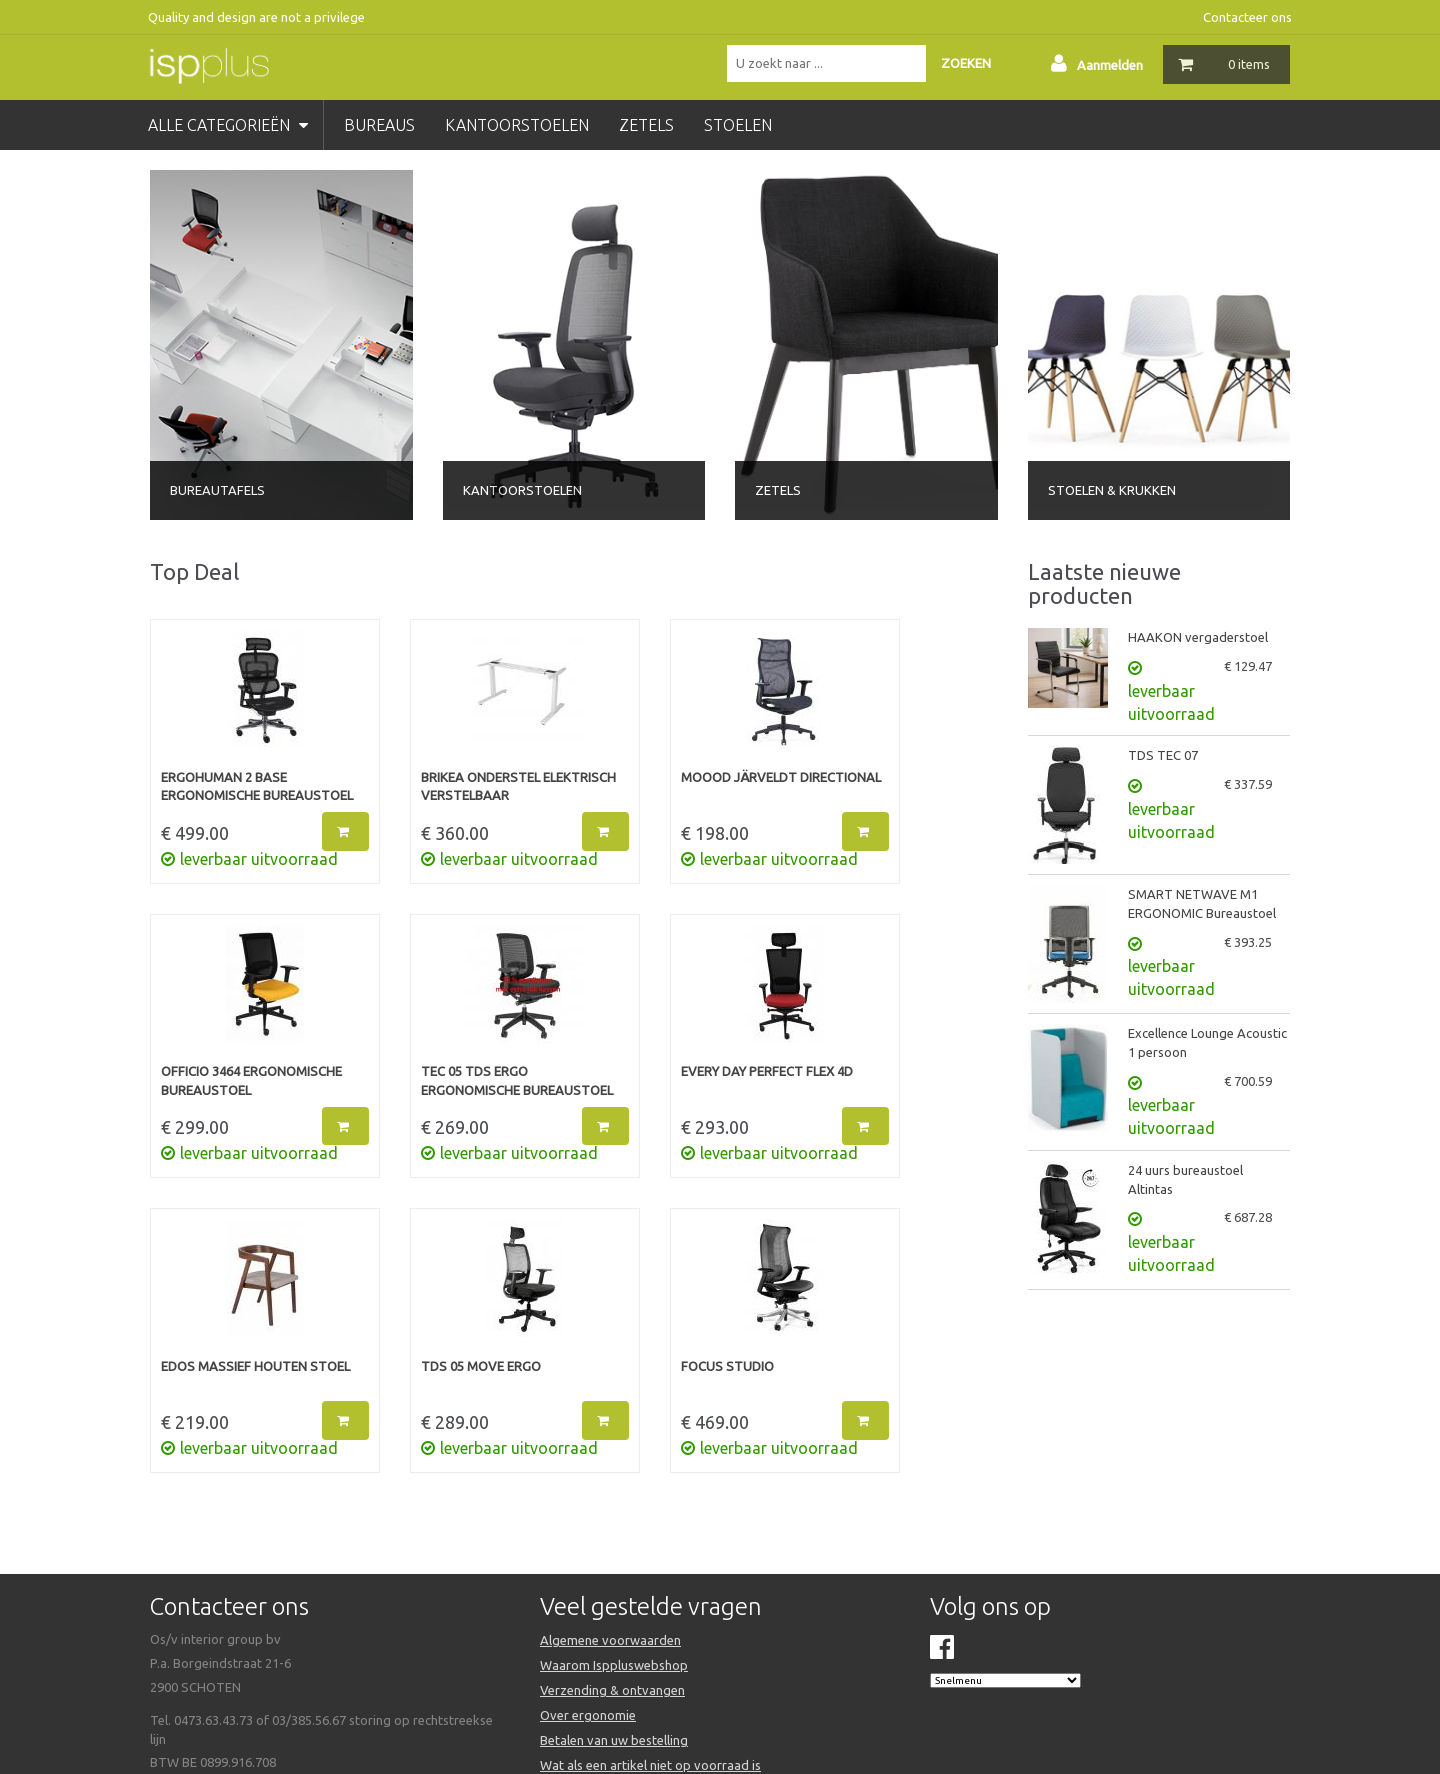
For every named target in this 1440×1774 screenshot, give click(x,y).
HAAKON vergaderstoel (1198, 637)
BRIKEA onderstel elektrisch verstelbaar (518, 786)
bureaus (379, 125)
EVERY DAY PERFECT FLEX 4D (767, 1071)
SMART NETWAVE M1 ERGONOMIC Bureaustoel (1202, 903)
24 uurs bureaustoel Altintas (1185, 1179)
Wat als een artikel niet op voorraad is (650, 1765)
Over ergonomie (588, 1715)
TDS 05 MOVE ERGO (481, 1366)
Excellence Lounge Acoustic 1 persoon (1207, 1042)
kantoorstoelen (517, 125)
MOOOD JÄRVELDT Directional (781, 777)
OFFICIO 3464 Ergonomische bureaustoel (251, 1080)
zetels (646, 125)
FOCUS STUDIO (727, 1366)
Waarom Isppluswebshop (614, 1665)
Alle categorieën (228, 125)
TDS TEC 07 (1163, 755)
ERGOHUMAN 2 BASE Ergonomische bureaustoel (257, 786)
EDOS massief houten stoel (255, 1366)
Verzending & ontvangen (612, 1690)
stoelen (738, 125)
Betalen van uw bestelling (614, 1740)
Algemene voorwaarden (610, 1640)
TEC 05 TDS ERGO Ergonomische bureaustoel (517, 1080)
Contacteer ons (1247, 17)
